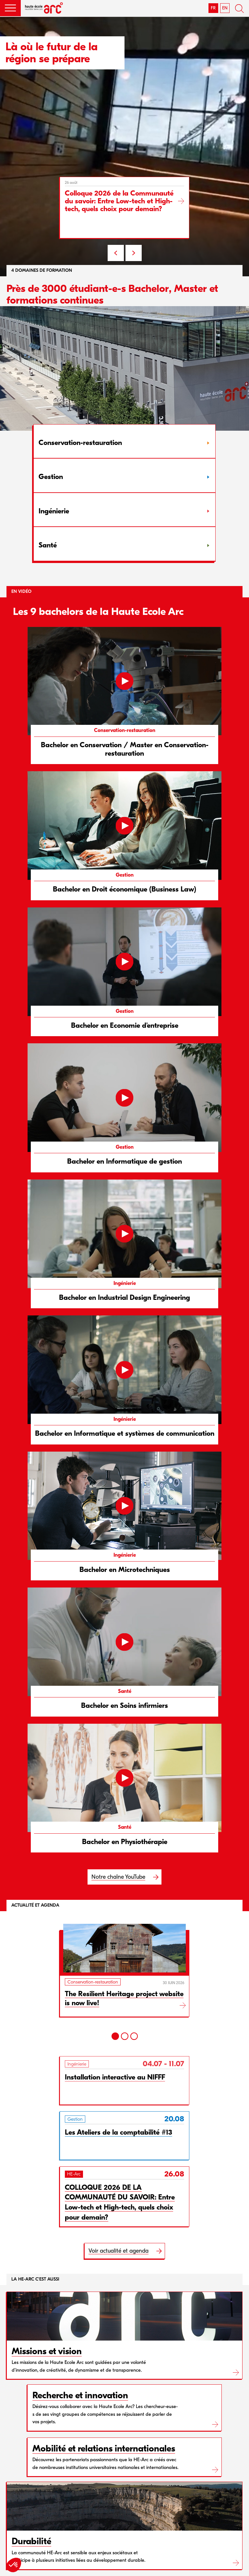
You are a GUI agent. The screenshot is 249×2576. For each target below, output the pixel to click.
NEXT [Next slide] (133, 253)
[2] (124, 2036)
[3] (134, 2036)
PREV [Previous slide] (116, 253)
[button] (10, 8)
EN (225, 8)
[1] (115, 2036)
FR (213, 8)
